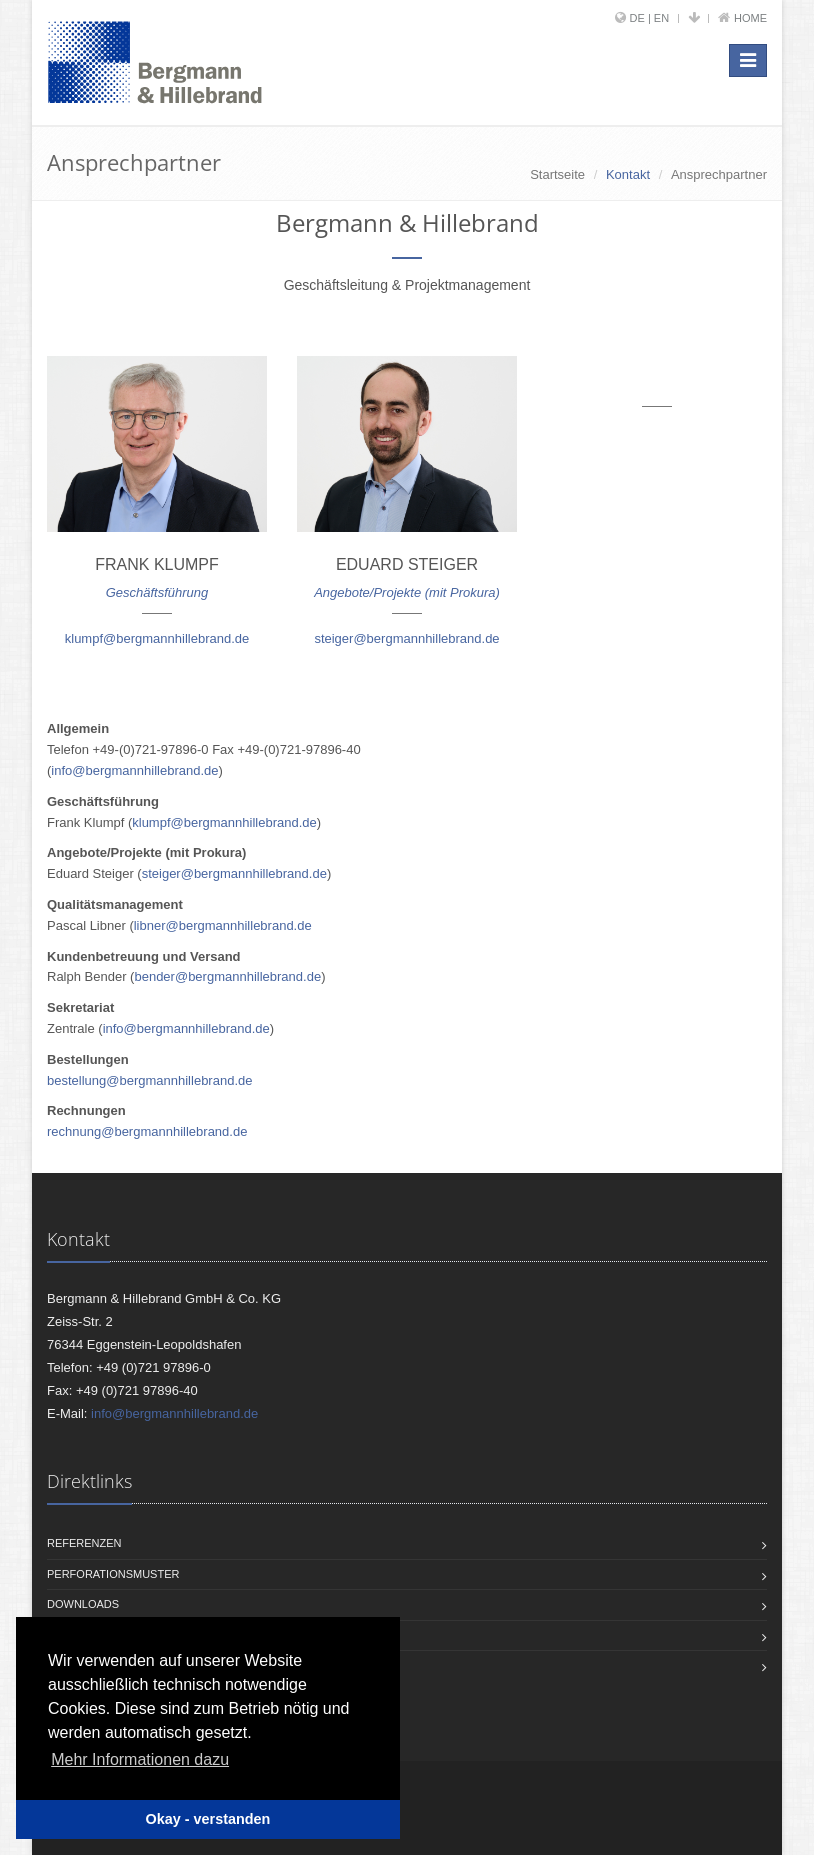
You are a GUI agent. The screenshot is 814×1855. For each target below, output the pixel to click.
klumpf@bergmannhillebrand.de (157, 638)
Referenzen (84, 1543)
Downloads (83, 1604)
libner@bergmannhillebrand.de (223, 925)
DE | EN (650, 18)
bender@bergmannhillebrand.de (227, 976)
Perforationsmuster (113, 1574)
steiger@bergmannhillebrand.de (406, 638)
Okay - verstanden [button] (208, 1819)
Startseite (557, 174)
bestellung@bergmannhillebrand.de (149, 1080)
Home (750, 18)
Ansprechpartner (719, 174)
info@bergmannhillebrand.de (134, 770)
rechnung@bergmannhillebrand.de (147, 1131)
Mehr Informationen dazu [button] (140, 1759)
